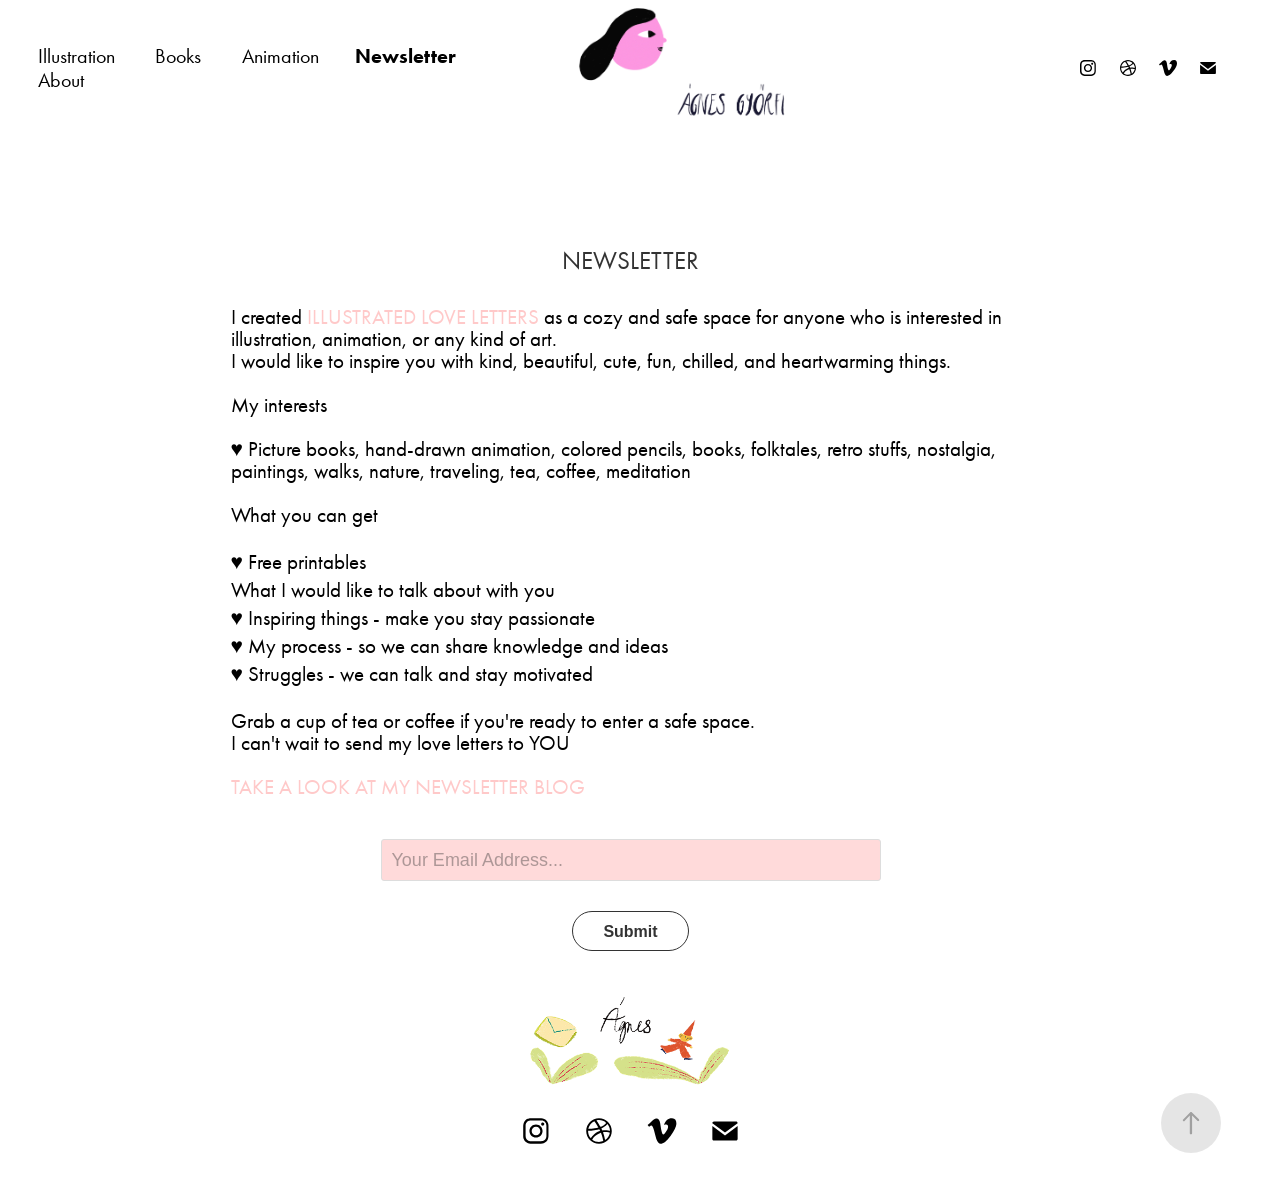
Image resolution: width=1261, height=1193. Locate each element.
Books (178, 56)
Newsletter (405, 56)
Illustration (76, 56)
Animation (280, 56)
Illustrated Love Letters (423, 317)
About (61, 80)
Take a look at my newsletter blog (408, 787)
